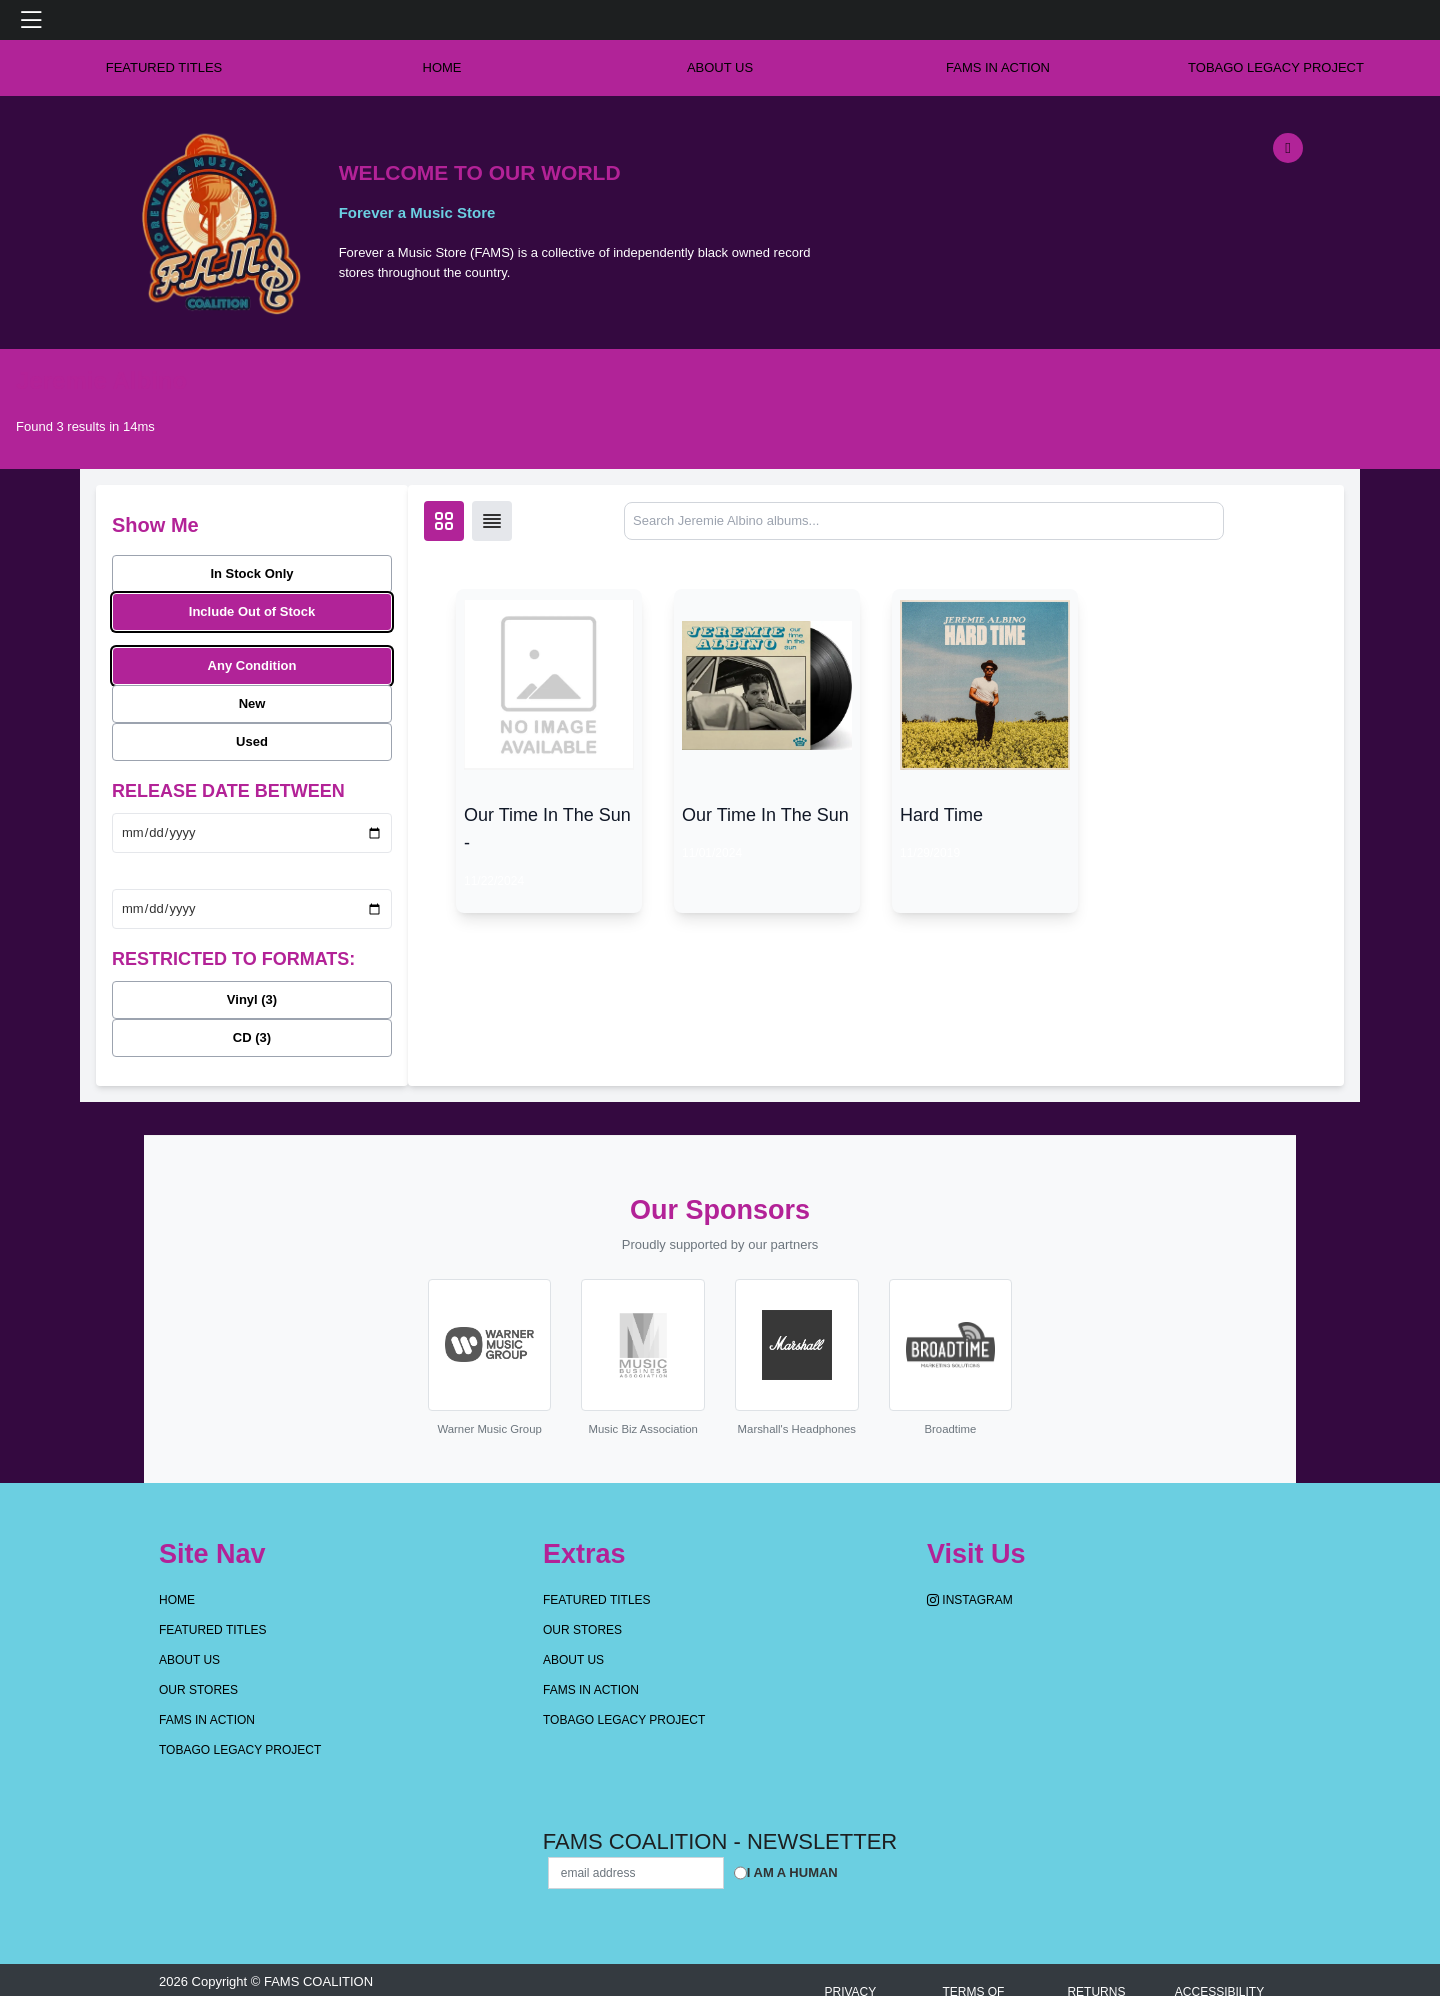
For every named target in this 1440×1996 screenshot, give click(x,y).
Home (177, 1600)
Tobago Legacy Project (1276, 67)
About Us (720, 67)
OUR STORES (198, 1690)
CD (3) (252, 1037)
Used (252, 741)
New (252, 703)
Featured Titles (164, 67)
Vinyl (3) (252, 999)
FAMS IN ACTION (998, 67)
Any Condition (252, 665)
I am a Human (792, 1872)
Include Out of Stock (252, 611)
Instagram (970, 1600)
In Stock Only (251, 573)
